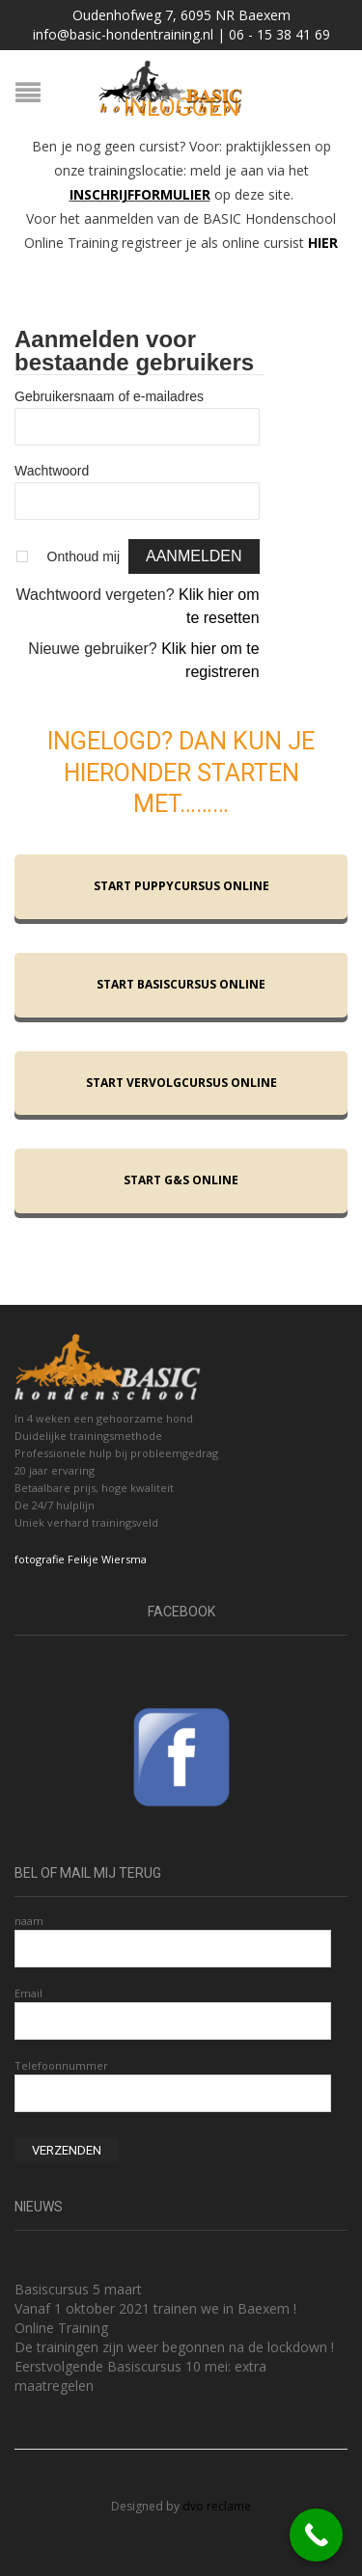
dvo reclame (216, 2506)
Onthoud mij (83, 556)
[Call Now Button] (316, 2535)
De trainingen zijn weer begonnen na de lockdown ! (174, 2347)
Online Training (61, 2327)
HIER (323, 242)
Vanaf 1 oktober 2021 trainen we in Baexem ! (155, 2308)
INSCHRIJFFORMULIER (140, 194)
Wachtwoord (51, 470)
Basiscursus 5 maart (78, 2289)
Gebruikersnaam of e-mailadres (109, 396)
